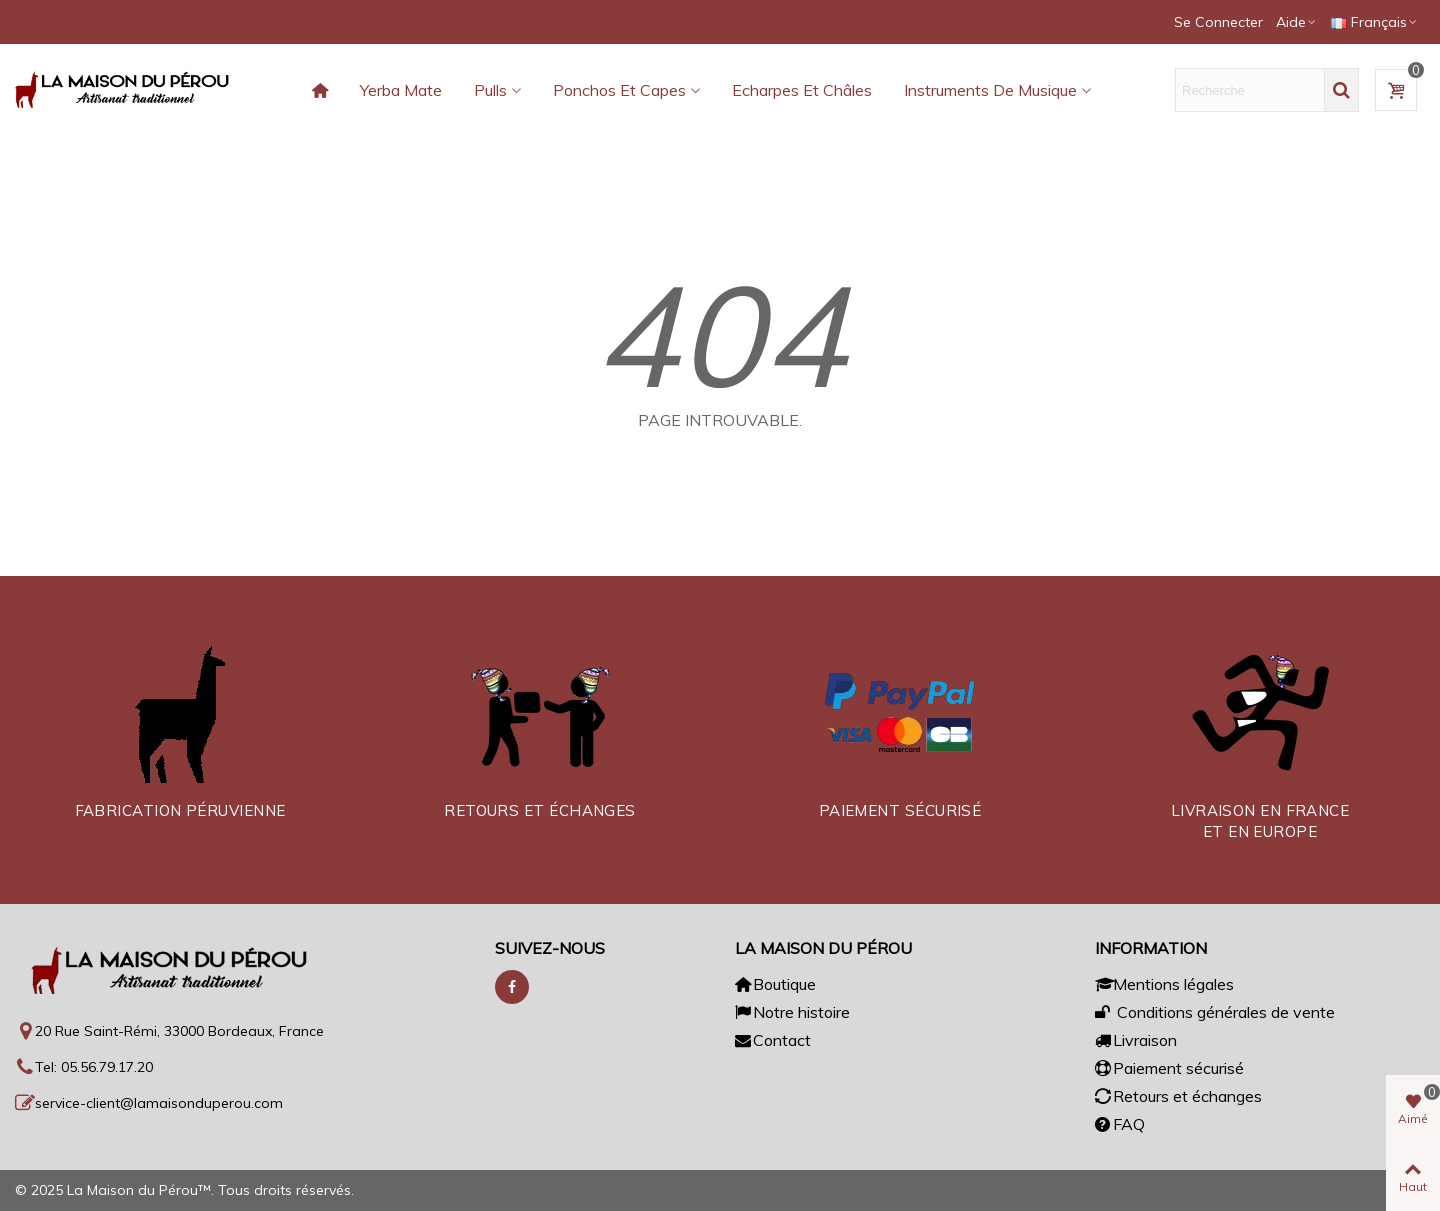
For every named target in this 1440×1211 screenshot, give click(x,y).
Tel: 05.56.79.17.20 (94, 1067)
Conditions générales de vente (1215, 1012)
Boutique (775, 984)
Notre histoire (792, 1012)
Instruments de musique (990, 90)
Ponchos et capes (619, 90)
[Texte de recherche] (1250, 90)
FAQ (1120, 1124)
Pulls (490, 90)
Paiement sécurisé (1169, 1068)
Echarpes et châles (802, 90)
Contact (773, 1040)
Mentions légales (1164, 984)
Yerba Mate (401, 90)
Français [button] (1375, 22)
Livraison (1136, 1040)
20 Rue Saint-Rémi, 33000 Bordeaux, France (179, 1031)
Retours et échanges (1178, 1096)
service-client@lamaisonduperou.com (159, 1103)
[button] (1297, 22)
